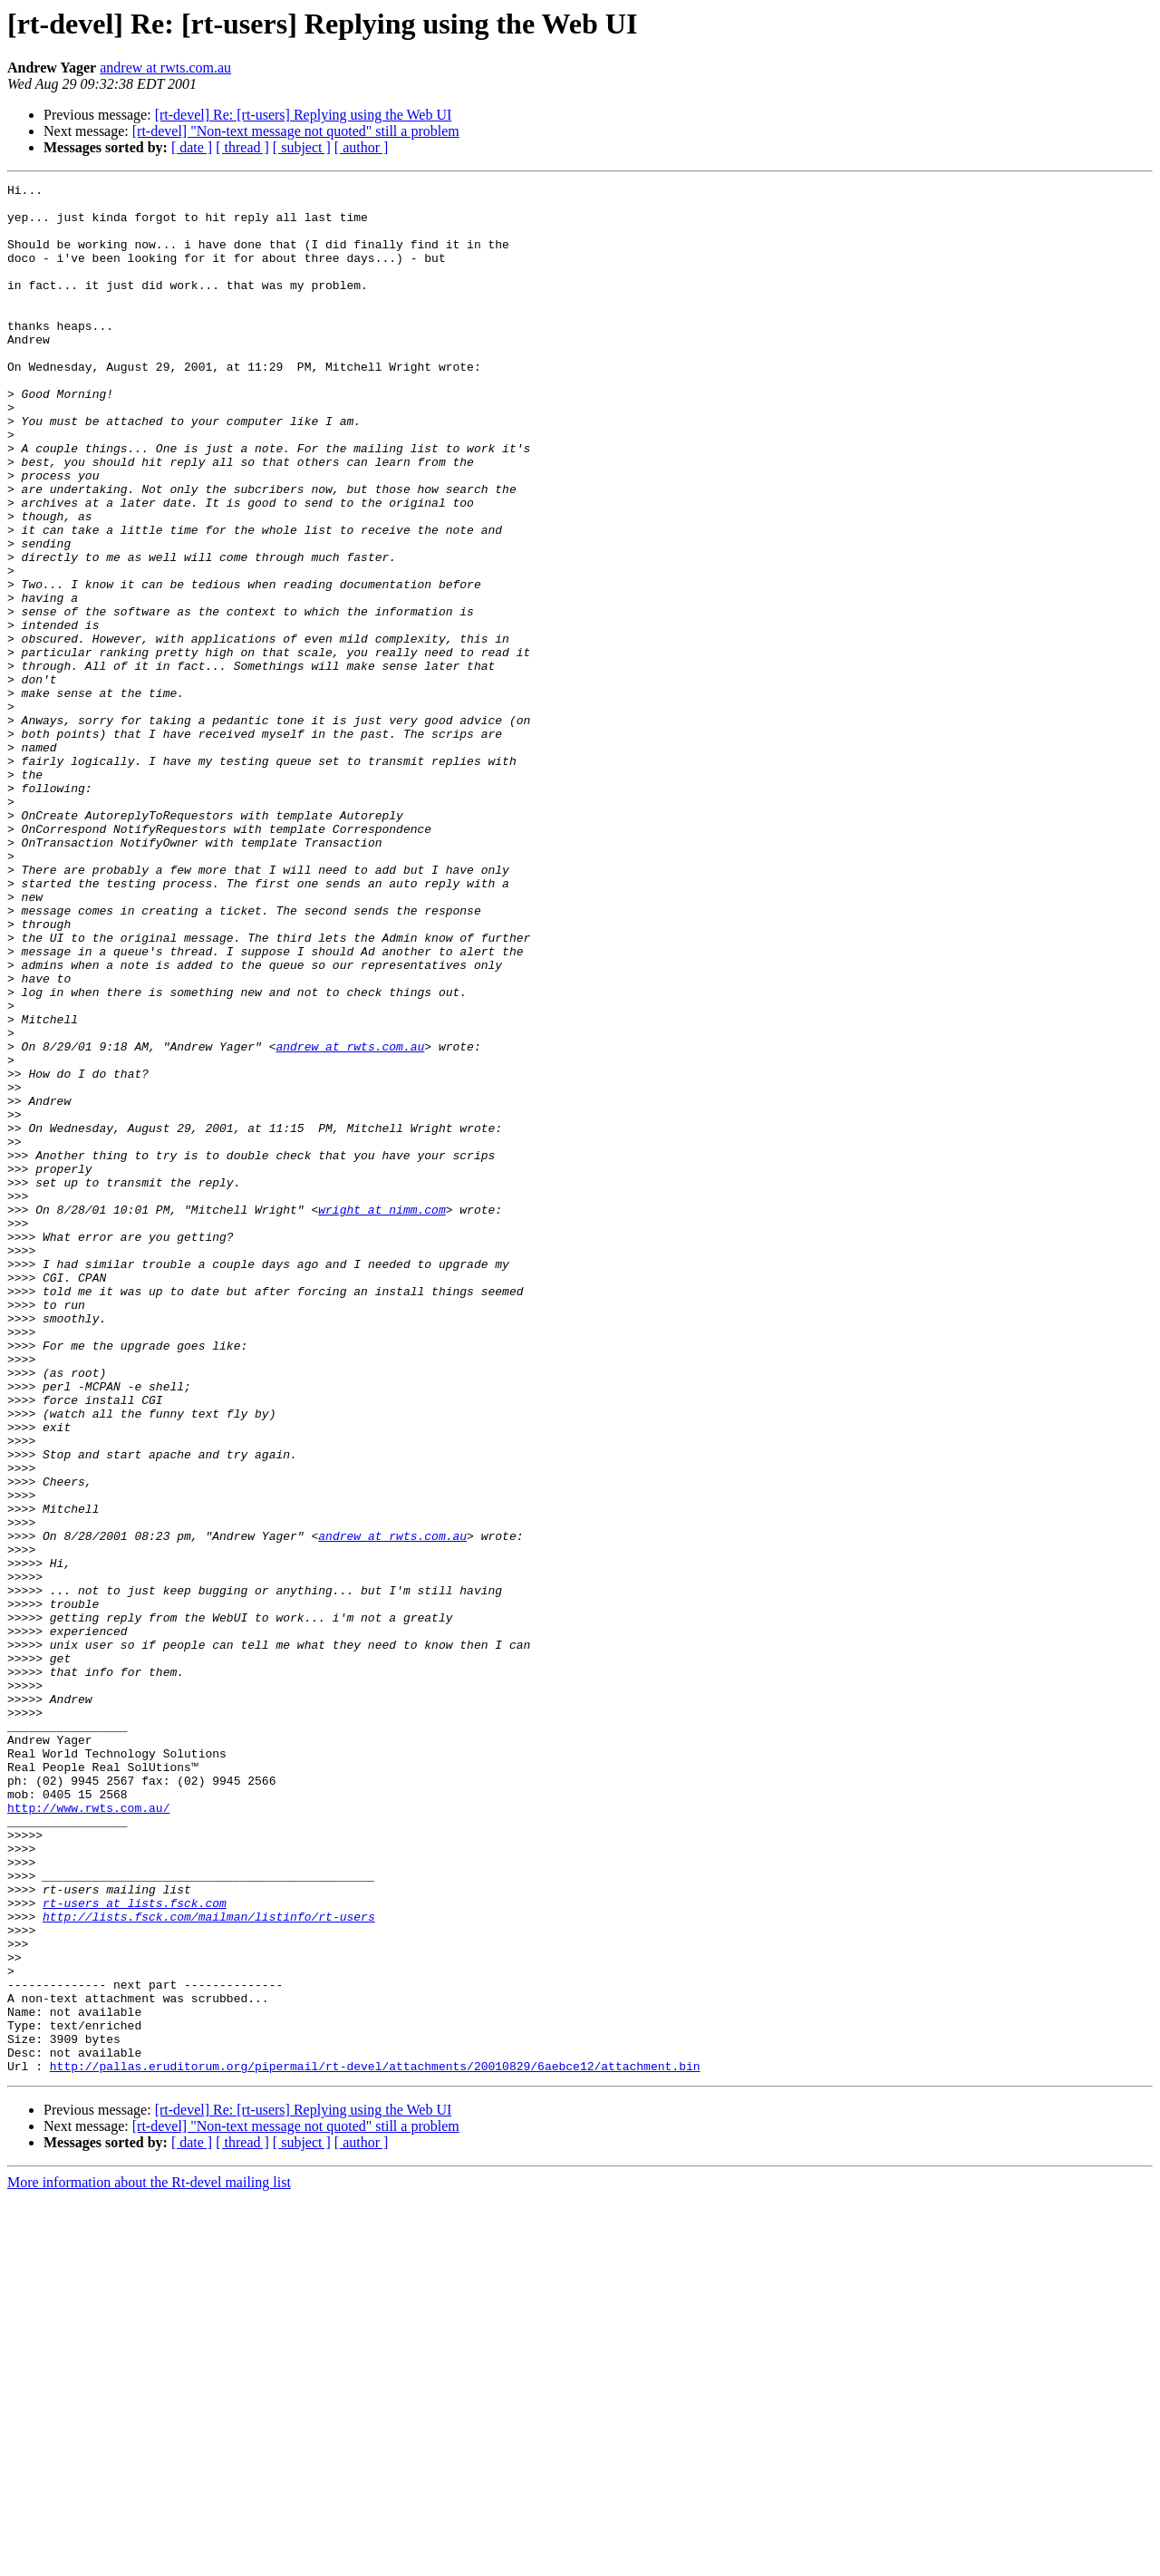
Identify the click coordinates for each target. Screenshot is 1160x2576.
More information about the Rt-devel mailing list (149, 2560)
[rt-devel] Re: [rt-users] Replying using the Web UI (303, 114)
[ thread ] (242, 147)
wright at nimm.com (381, 1416)
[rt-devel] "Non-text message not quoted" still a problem (295, 131)
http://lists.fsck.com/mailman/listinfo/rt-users (209, 2264)
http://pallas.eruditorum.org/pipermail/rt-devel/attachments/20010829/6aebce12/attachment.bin (375, 2444)
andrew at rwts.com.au (165, 67)
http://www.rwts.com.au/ (88, 2134)
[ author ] (361, 147)
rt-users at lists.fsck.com (135, 2248)
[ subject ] (302, 147)
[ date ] (191, 147)
